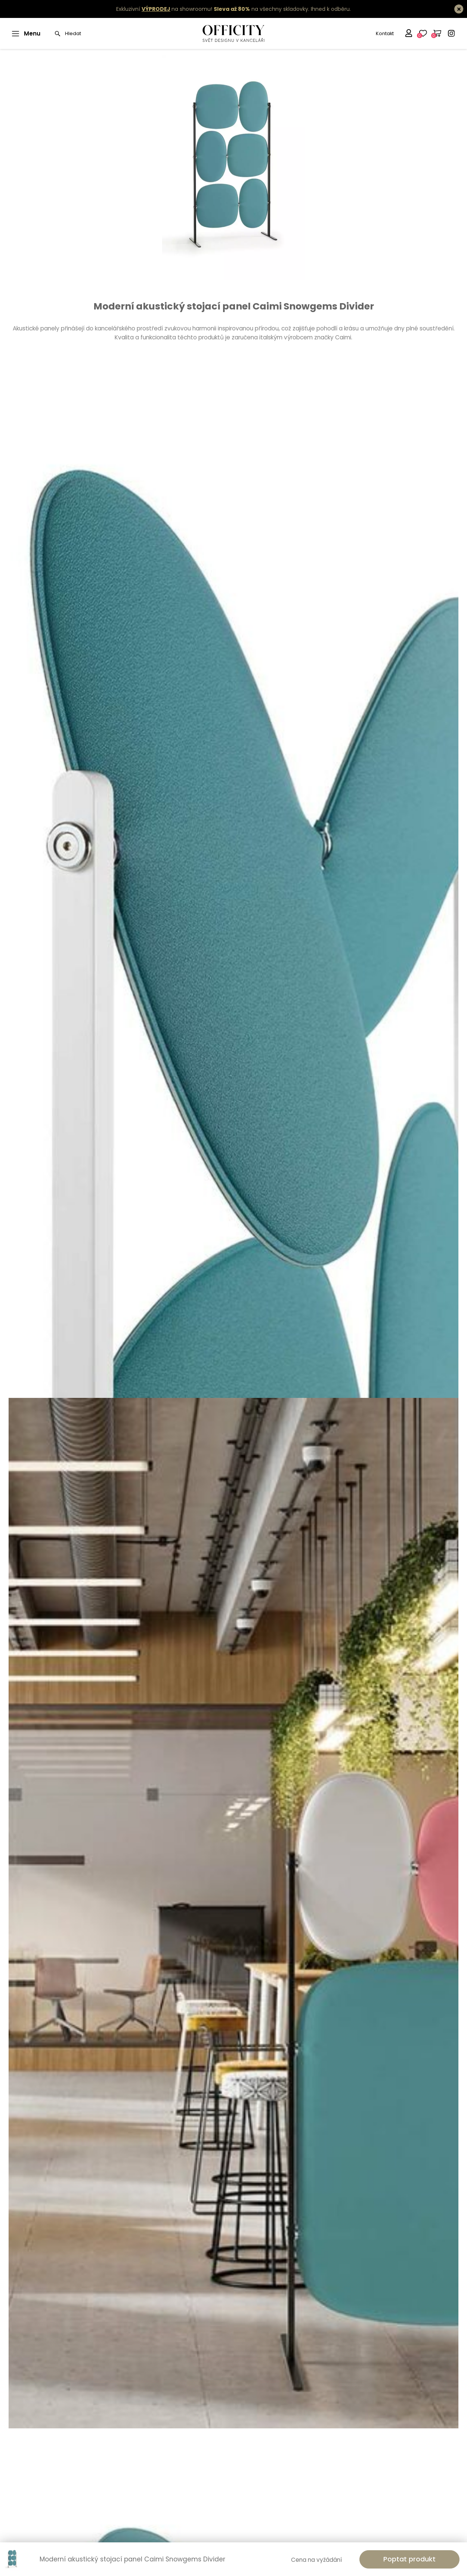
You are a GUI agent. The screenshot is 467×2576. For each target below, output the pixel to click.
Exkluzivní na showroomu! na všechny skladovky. (212, 9)
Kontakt (385, 33)
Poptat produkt (409, 2559)
